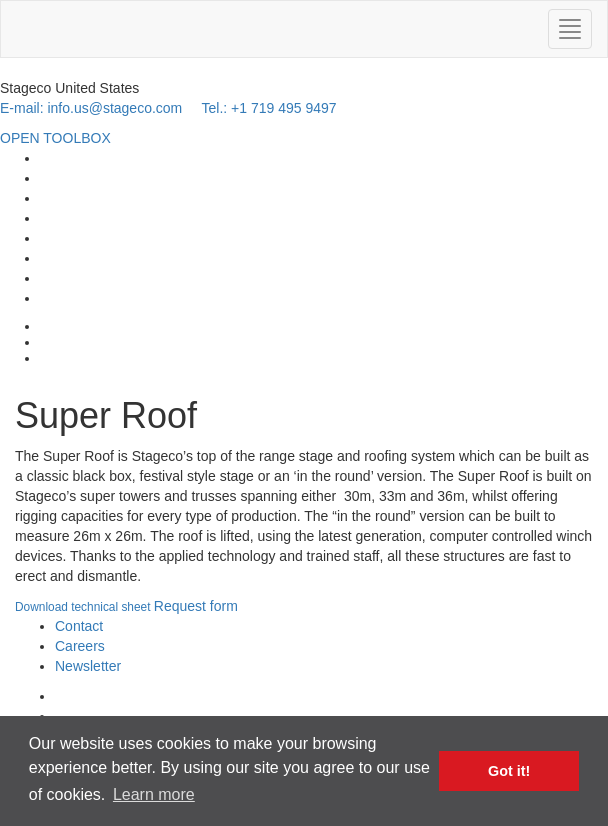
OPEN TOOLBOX (55, 138)
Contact (79, 626)
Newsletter (88, 666)
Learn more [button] (154, 794)
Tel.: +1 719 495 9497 (268, 108)
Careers (80, 646)
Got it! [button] (509, 771)
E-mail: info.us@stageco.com (91, 108)
